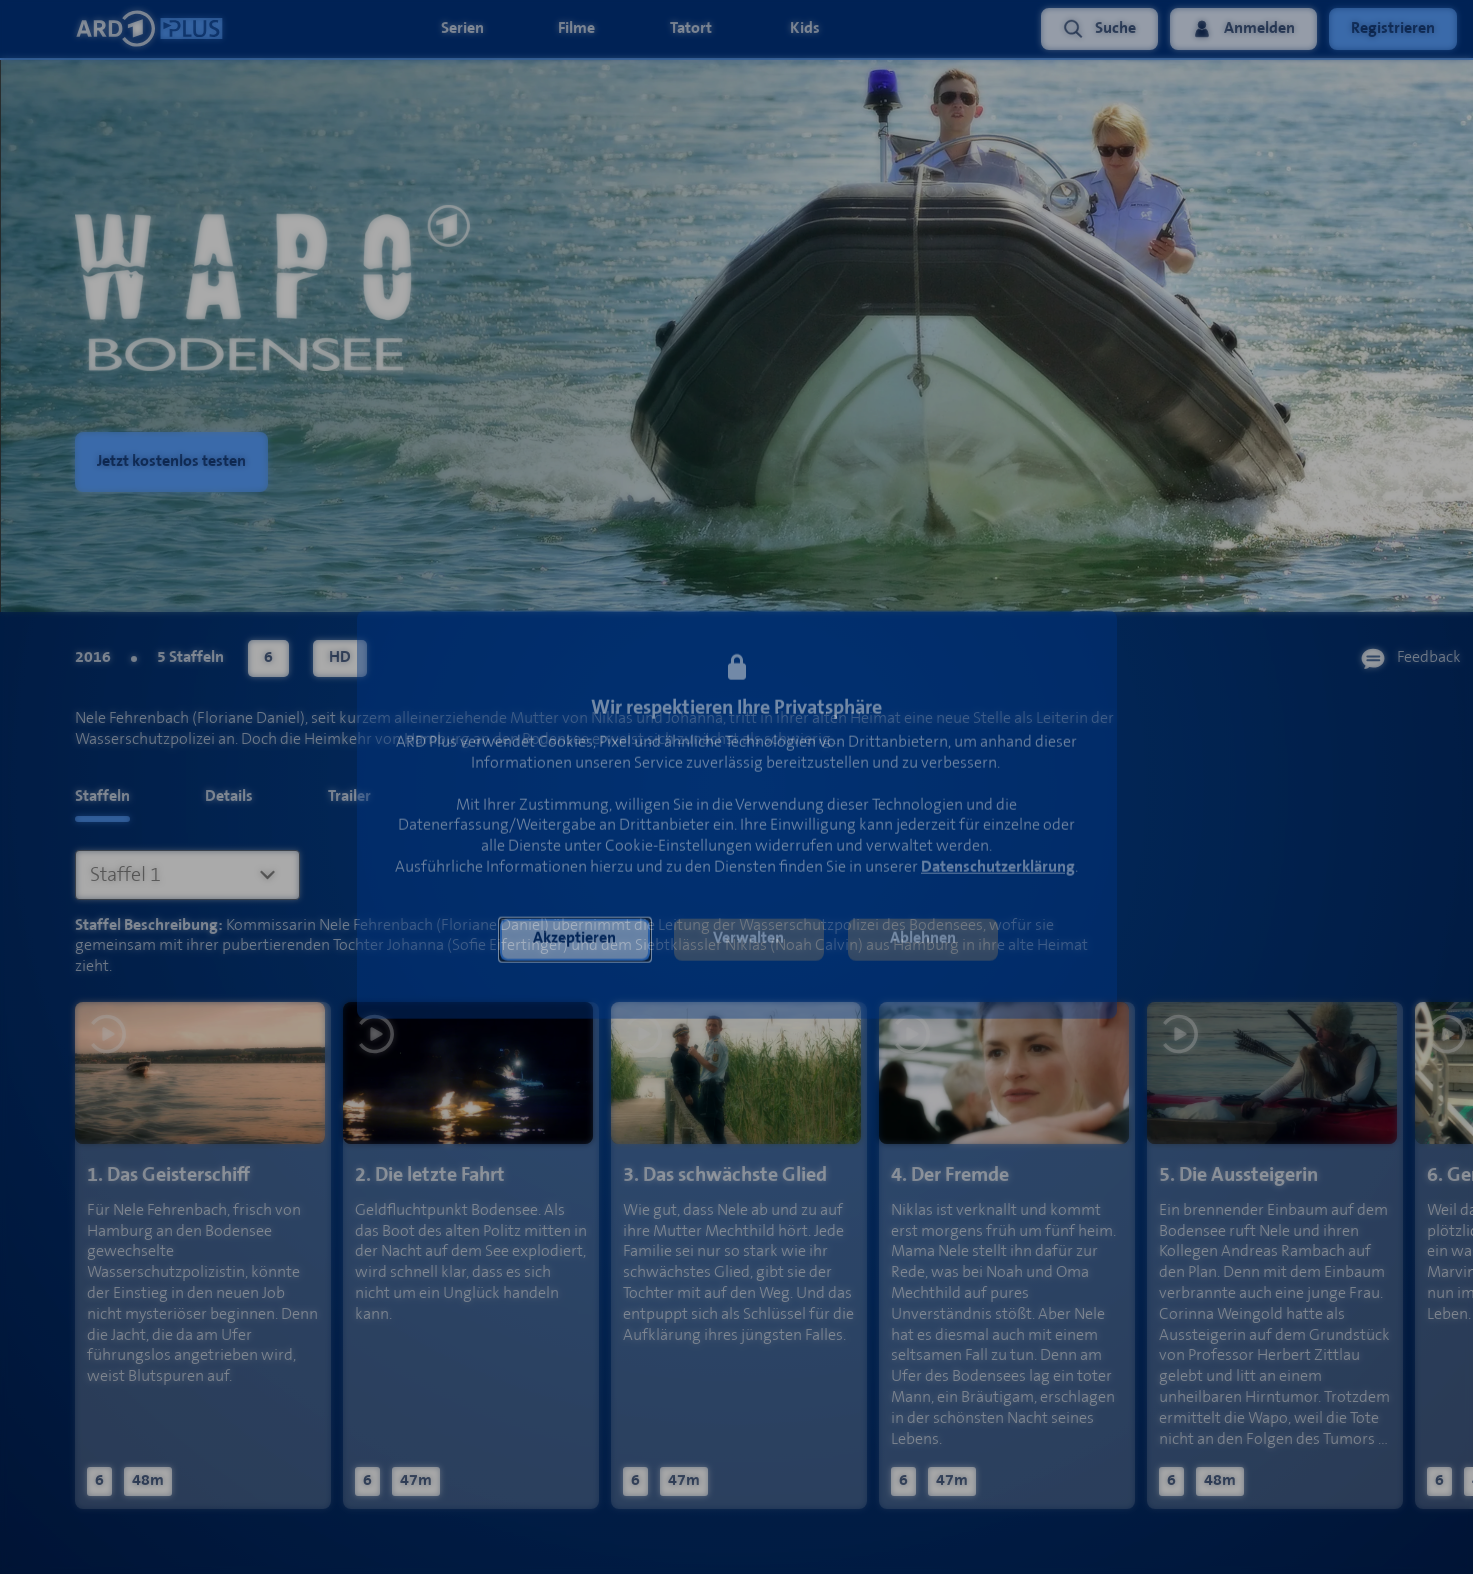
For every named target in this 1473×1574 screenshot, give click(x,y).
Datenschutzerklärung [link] (998, 870)
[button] (575, 943)
